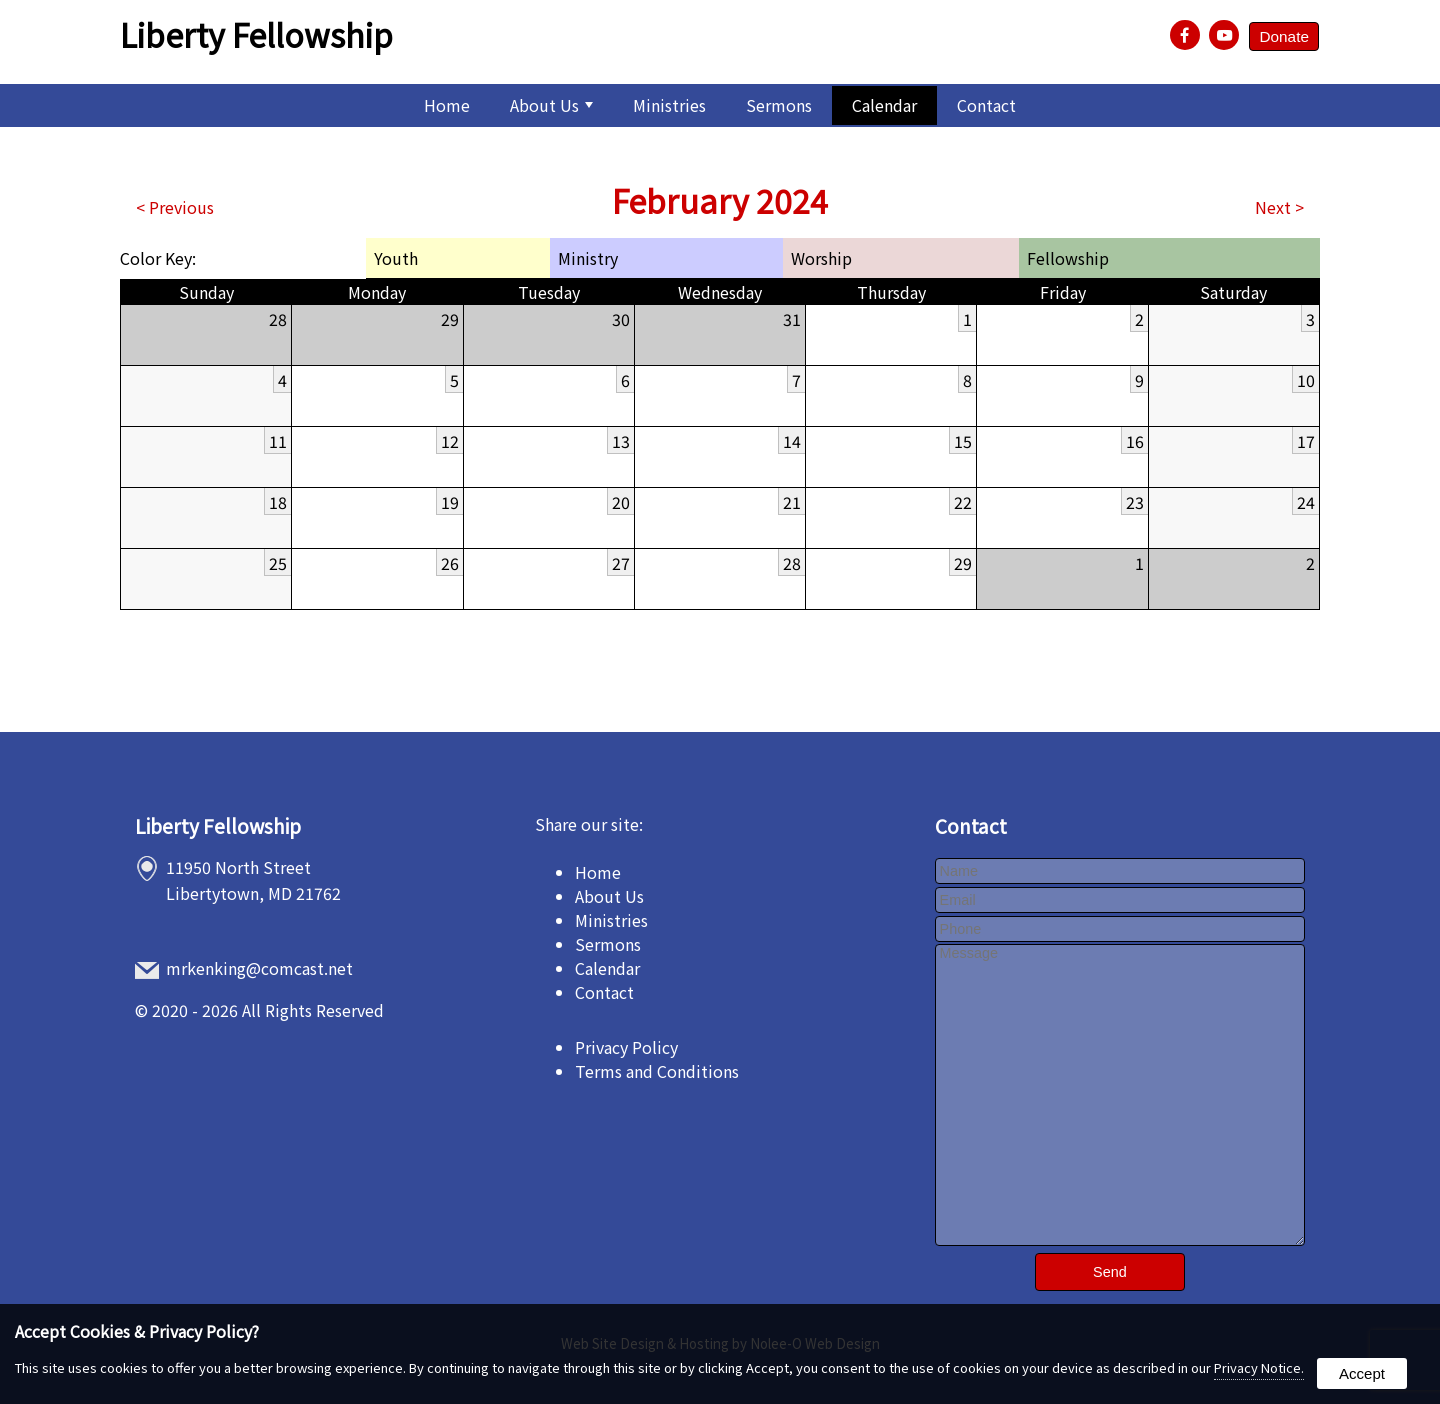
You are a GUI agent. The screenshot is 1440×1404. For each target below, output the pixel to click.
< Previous (175, 207)
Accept (1362, 1373)
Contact (986, 105)
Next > (1279, 207)
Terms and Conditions (657, 1071)
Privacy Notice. (1259, 1367)
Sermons (779, 105)
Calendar (884, 105)
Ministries (669, 105)
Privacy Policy (626, 1047)
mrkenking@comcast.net (260, 968)
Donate (1283, 37)
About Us (551, 105)
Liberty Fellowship (218, 826)
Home (447, 105)
